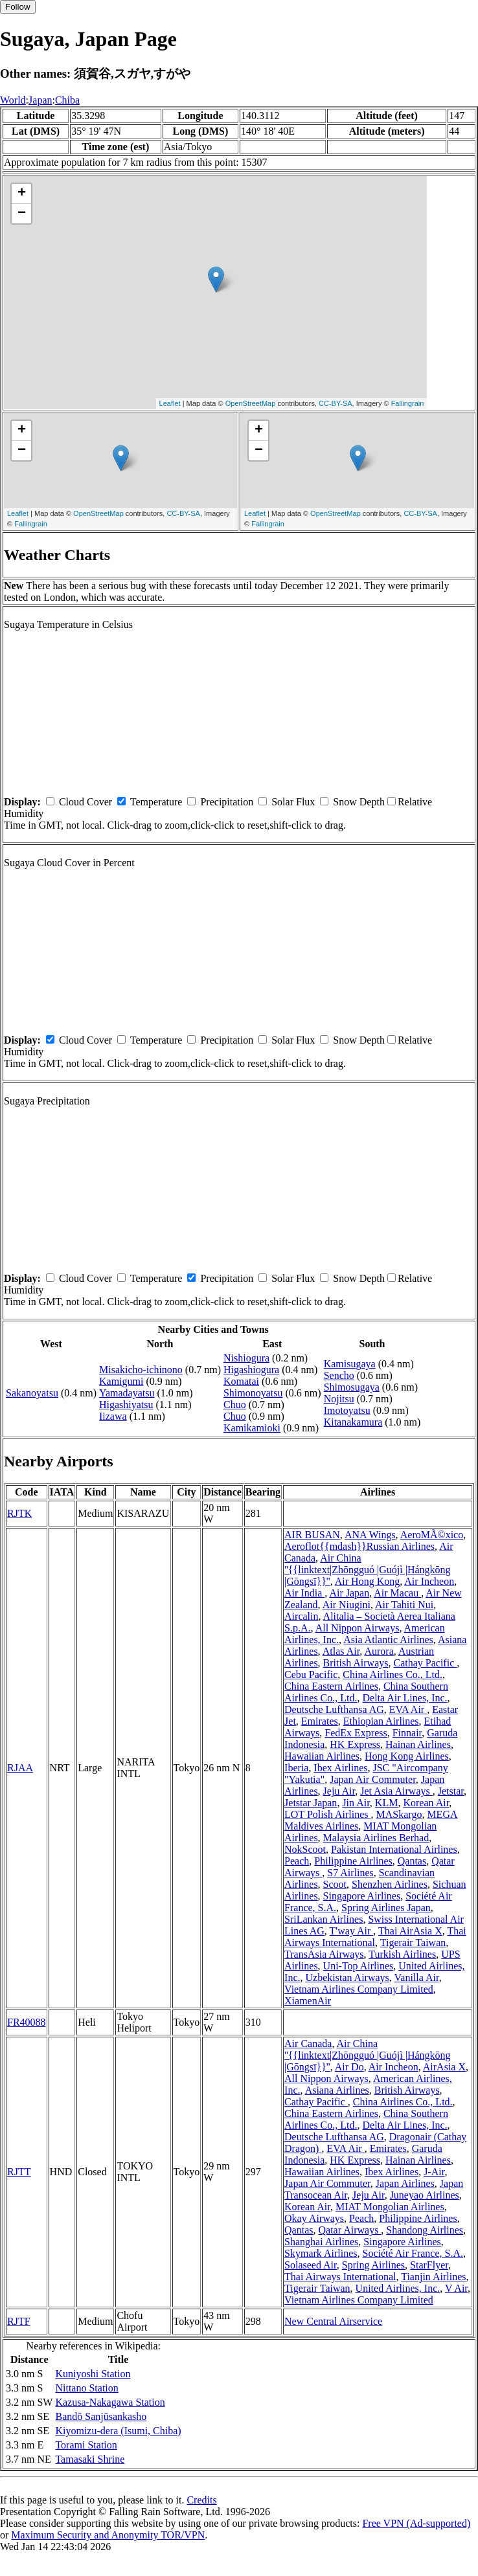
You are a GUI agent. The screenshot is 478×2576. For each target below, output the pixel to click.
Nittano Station (86, 2387)
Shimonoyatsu (253, 1392)
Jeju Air (339, 1791)
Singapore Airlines (362, 1895)
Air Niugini (346, 1604)
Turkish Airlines (402, 1954)
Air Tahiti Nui (404, 1604)
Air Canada (308, 2043)
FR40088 (26, 2022)
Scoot (335, 1884)
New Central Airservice (333, 2321)
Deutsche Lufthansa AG (334, 1709)
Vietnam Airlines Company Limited (358, 1989)
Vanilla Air (416, 1977)
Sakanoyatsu (32, 1392)
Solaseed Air (310, 2264)
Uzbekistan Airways (347, 1977)
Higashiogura (251, 1369)
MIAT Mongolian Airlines (390, 2206)
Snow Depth (359, 801)
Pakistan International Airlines (394, 1849)
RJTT (18, 2171)
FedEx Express (355, 1732)
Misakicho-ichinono (141, 1369)
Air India (304, 1592)
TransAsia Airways (324, 1954)
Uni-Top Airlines (358, 1965)
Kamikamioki (251, 1427)
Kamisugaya (350, 1363)
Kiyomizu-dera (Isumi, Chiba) (118, 2430)
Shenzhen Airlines (389, 1884)
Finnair (407, 1732)
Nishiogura (246, 1357)
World (13, 100)
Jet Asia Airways (396, 1791)
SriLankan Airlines (323, 1919)
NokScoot (305, 1849)
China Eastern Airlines (331, 1686)
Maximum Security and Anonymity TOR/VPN (108, 2534)
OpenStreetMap (250, 403)
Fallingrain (407, 403)
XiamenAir (307, 2000)
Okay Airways (314, 2218)
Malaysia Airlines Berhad (376, 1837)
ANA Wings (370, 1534)
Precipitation (226, 801)
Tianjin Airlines (433, 2276)
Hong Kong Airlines (407, 1756)
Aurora (378, 1651)
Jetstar (451, 1791)
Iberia (296, 1767)
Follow (17, 7)
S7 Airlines (350, 1872)
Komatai (241, 1381)
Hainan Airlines (418, 1744)
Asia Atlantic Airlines (388, 1639)
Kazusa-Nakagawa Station (110, 2402)
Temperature (156, 801)
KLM (386, 1802)
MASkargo (399, 1814)
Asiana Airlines (337, 2090)
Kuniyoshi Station (92, 2373)
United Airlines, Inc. (398, 2288)
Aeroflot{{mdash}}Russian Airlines (359, 1546)
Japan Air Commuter (373, 1779)
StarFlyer (429, 2264)
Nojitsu (339, 1398)
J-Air (434, 2171)
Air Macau (397, 1592)
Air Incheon (429, 1581)
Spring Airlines (373, 2264)
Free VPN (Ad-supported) (416, 2523)
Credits (201, 2499)
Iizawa (113, 1416)
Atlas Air (341, 1651)
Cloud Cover (85, 801)
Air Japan (349, 1592)
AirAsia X (444, 2066)
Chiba (67, 100)
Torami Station (86, 2444)
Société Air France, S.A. (413, 2253)
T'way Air (352, 1930)
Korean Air (426, 1802)
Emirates (319, 1721)
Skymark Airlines (320, 2253)
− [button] (21, 213)
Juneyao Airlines (424, 2195)
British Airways (356, 1662)
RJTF (18, 2321)
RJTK (19, 1513)
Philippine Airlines (353, 1860)
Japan (40, 100)
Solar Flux (293, 801)
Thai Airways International (340, 2276)
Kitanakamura (353, 1422)
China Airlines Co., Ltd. (392, 1674)
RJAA (20, 1767)
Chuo (234, 1404)
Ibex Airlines (340, 1767)
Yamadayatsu (126, 1392)
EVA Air (408, 1709)
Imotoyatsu (347, 1410)
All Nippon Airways (357, 1627)
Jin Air (355, 1802)
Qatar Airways (350, 2229)
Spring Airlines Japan (386, 1907)
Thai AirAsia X (410, 1930)
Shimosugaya (352, 1387)
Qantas (412, 1860)
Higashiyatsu (126, 1404)
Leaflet (170, 403)
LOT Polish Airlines (327, 1814)
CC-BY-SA (335, 403)
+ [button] (21, 193)
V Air (456, 2288)
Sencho (339, 1375)
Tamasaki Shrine (89, 2459)
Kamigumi (121, 1381)
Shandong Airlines (424, 2229)
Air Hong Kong (367, 1581)
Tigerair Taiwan (413, 1942)
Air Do (349, 2066)
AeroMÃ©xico (431, 1534)
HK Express (355, 1744)
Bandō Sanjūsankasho (100, 2416)
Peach (296, 1860)
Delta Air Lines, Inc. (405, 1697)
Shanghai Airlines (321, 2241)
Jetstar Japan (310, 1802)
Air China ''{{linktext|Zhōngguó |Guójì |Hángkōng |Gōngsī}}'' (367, 1569)
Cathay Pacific (425, 1662)
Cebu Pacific (310, 1674)
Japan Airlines (405, 2183)
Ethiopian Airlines (381, 1721)
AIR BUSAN (312, 1534)
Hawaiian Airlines (321, 1756)
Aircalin (301, 1616)
